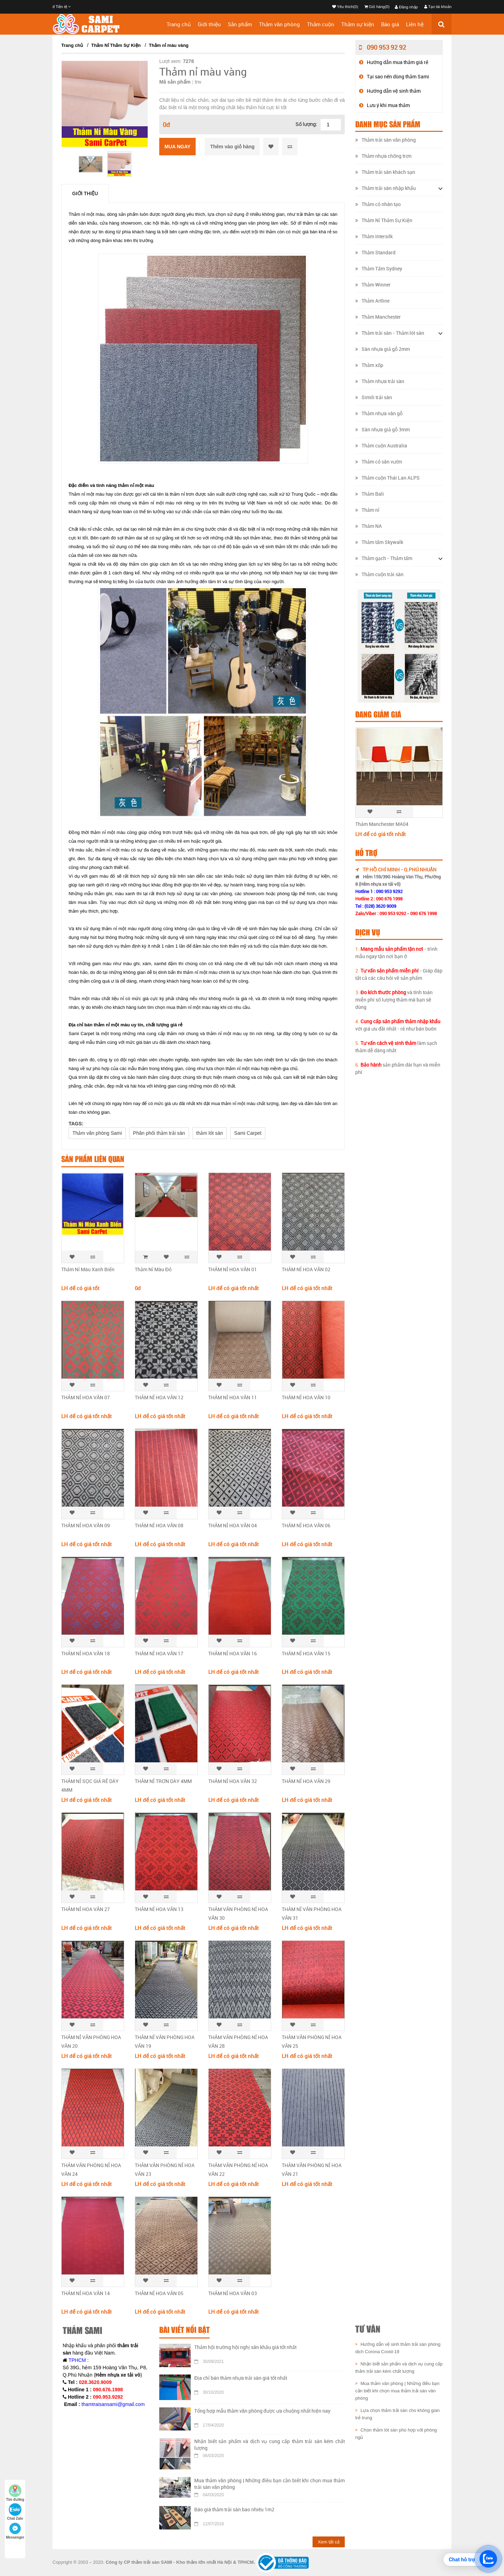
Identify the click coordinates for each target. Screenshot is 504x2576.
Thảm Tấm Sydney (378, 268)
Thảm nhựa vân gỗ (378, 413)
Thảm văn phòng (279, 24)
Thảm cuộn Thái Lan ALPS (387, 477)
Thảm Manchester (378, 316)
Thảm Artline (372, 300)
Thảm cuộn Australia (381, 445)
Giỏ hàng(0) (377, 7)
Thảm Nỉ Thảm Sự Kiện (116, 45)
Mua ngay (177, 146)
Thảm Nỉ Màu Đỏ (153, 1269)
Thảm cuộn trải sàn (379, 574)
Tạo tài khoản (437, 7)
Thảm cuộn (320, 24)
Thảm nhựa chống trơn (383, 156)
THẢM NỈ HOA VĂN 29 (306, 1781)
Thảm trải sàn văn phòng (385, 139)
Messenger (15, 2530)
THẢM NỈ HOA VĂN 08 (159, 1525)
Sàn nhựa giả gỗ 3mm (382, 429)
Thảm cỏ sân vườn (378, 461)
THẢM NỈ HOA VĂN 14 (85, 2293)
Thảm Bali (369, 493)
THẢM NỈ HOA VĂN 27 (85, 1909)
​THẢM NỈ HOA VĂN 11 (232, 1397)
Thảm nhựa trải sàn (379, 381)
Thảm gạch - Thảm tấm (383, 558)
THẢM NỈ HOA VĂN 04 (232, 1525)
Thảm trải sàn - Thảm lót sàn (389, 333)
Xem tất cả (329, 2542)
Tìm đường (15, 2492)
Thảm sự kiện (357, 24)
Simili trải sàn (373, 397)
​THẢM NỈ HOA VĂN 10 (306, 1397)
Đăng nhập (406, 7)
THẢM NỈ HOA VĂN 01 (232, 1269)
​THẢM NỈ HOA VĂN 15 (306, 1653)
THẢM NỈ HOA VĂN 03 (232, 2293)
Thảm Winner (373, 284)
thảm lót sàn (209, 1133)
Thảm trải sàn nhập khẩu (385, 188)
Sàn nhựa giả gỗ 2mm (382, 349)
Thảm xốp (369, 365)
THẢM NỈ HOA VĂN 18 (85, 1653)
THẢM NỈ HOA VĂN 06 (306, 1525)
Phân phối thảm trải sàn (159, 1133)
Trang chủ (179, 24)
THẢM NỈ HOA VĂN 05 (159, 2293)
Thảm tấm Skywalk (379, 542)
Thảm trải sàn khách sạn (385, 172)
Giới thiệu (209, 24)
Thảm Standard (375, 252)
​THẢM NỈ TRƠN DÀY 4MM (163, 1781)
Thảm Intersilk (374, 236)
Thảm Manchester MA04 (381, 824)
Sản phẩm (240, 24)
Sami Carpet (247, 1133)
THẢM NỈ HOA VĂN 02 (306, 1269)
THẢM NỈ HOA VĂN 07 (85, 1397)
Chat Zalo (15, 2511)
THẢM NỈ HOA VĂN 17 (159, 1653)
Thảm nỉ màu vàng (168, 45)
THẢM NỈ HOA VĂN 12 (159, 1397)
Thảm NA (368, 526)
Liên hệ (415, 24)
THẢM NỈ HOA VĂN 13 (159, 1909)
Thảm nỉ (367, 510)
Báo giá (390, 24)
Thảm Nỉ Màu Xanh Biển (87, 1269)
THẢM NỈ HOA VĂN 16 (232, 1653)
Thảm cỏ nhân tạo (378, 204)
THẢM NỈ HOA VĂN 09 (85, 1525)
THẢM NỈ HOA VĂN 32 (232, 1781)
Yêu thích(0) (345, 7)
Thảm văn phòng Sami (97, 1133)
